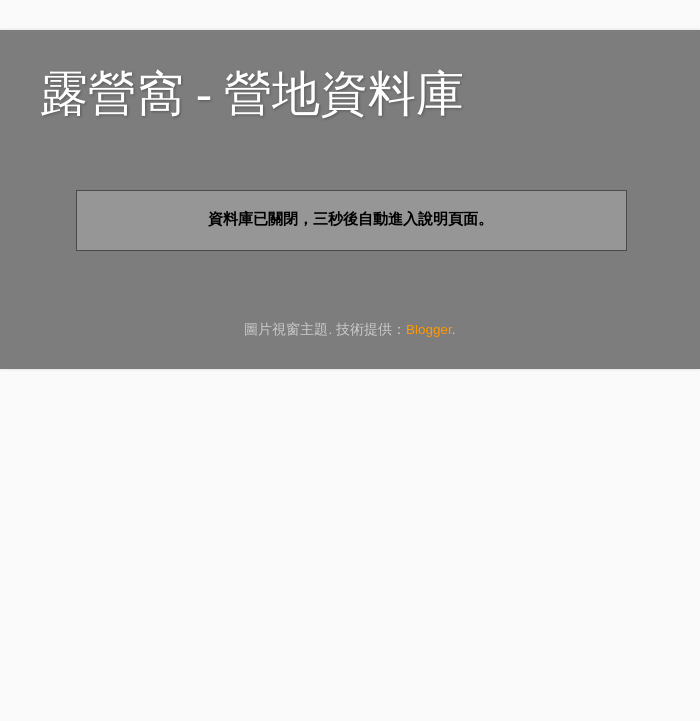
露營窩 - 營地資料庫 (252, 93)
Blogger (429, 329)
